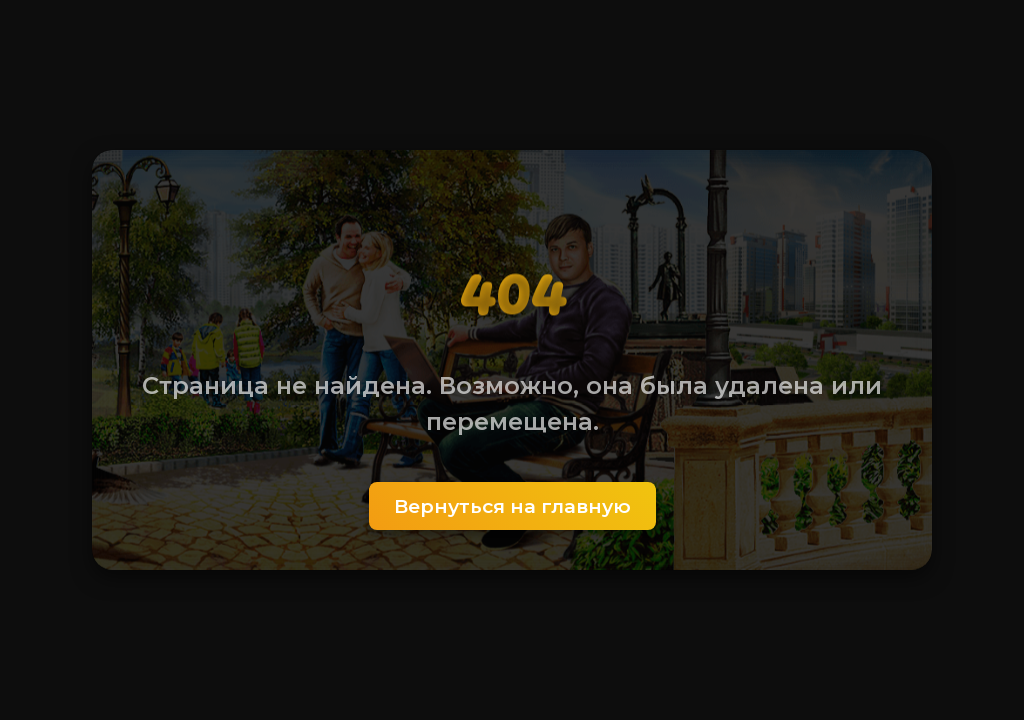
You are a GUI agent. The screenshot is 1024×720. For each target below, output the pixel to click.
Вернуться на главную (512, 506)
